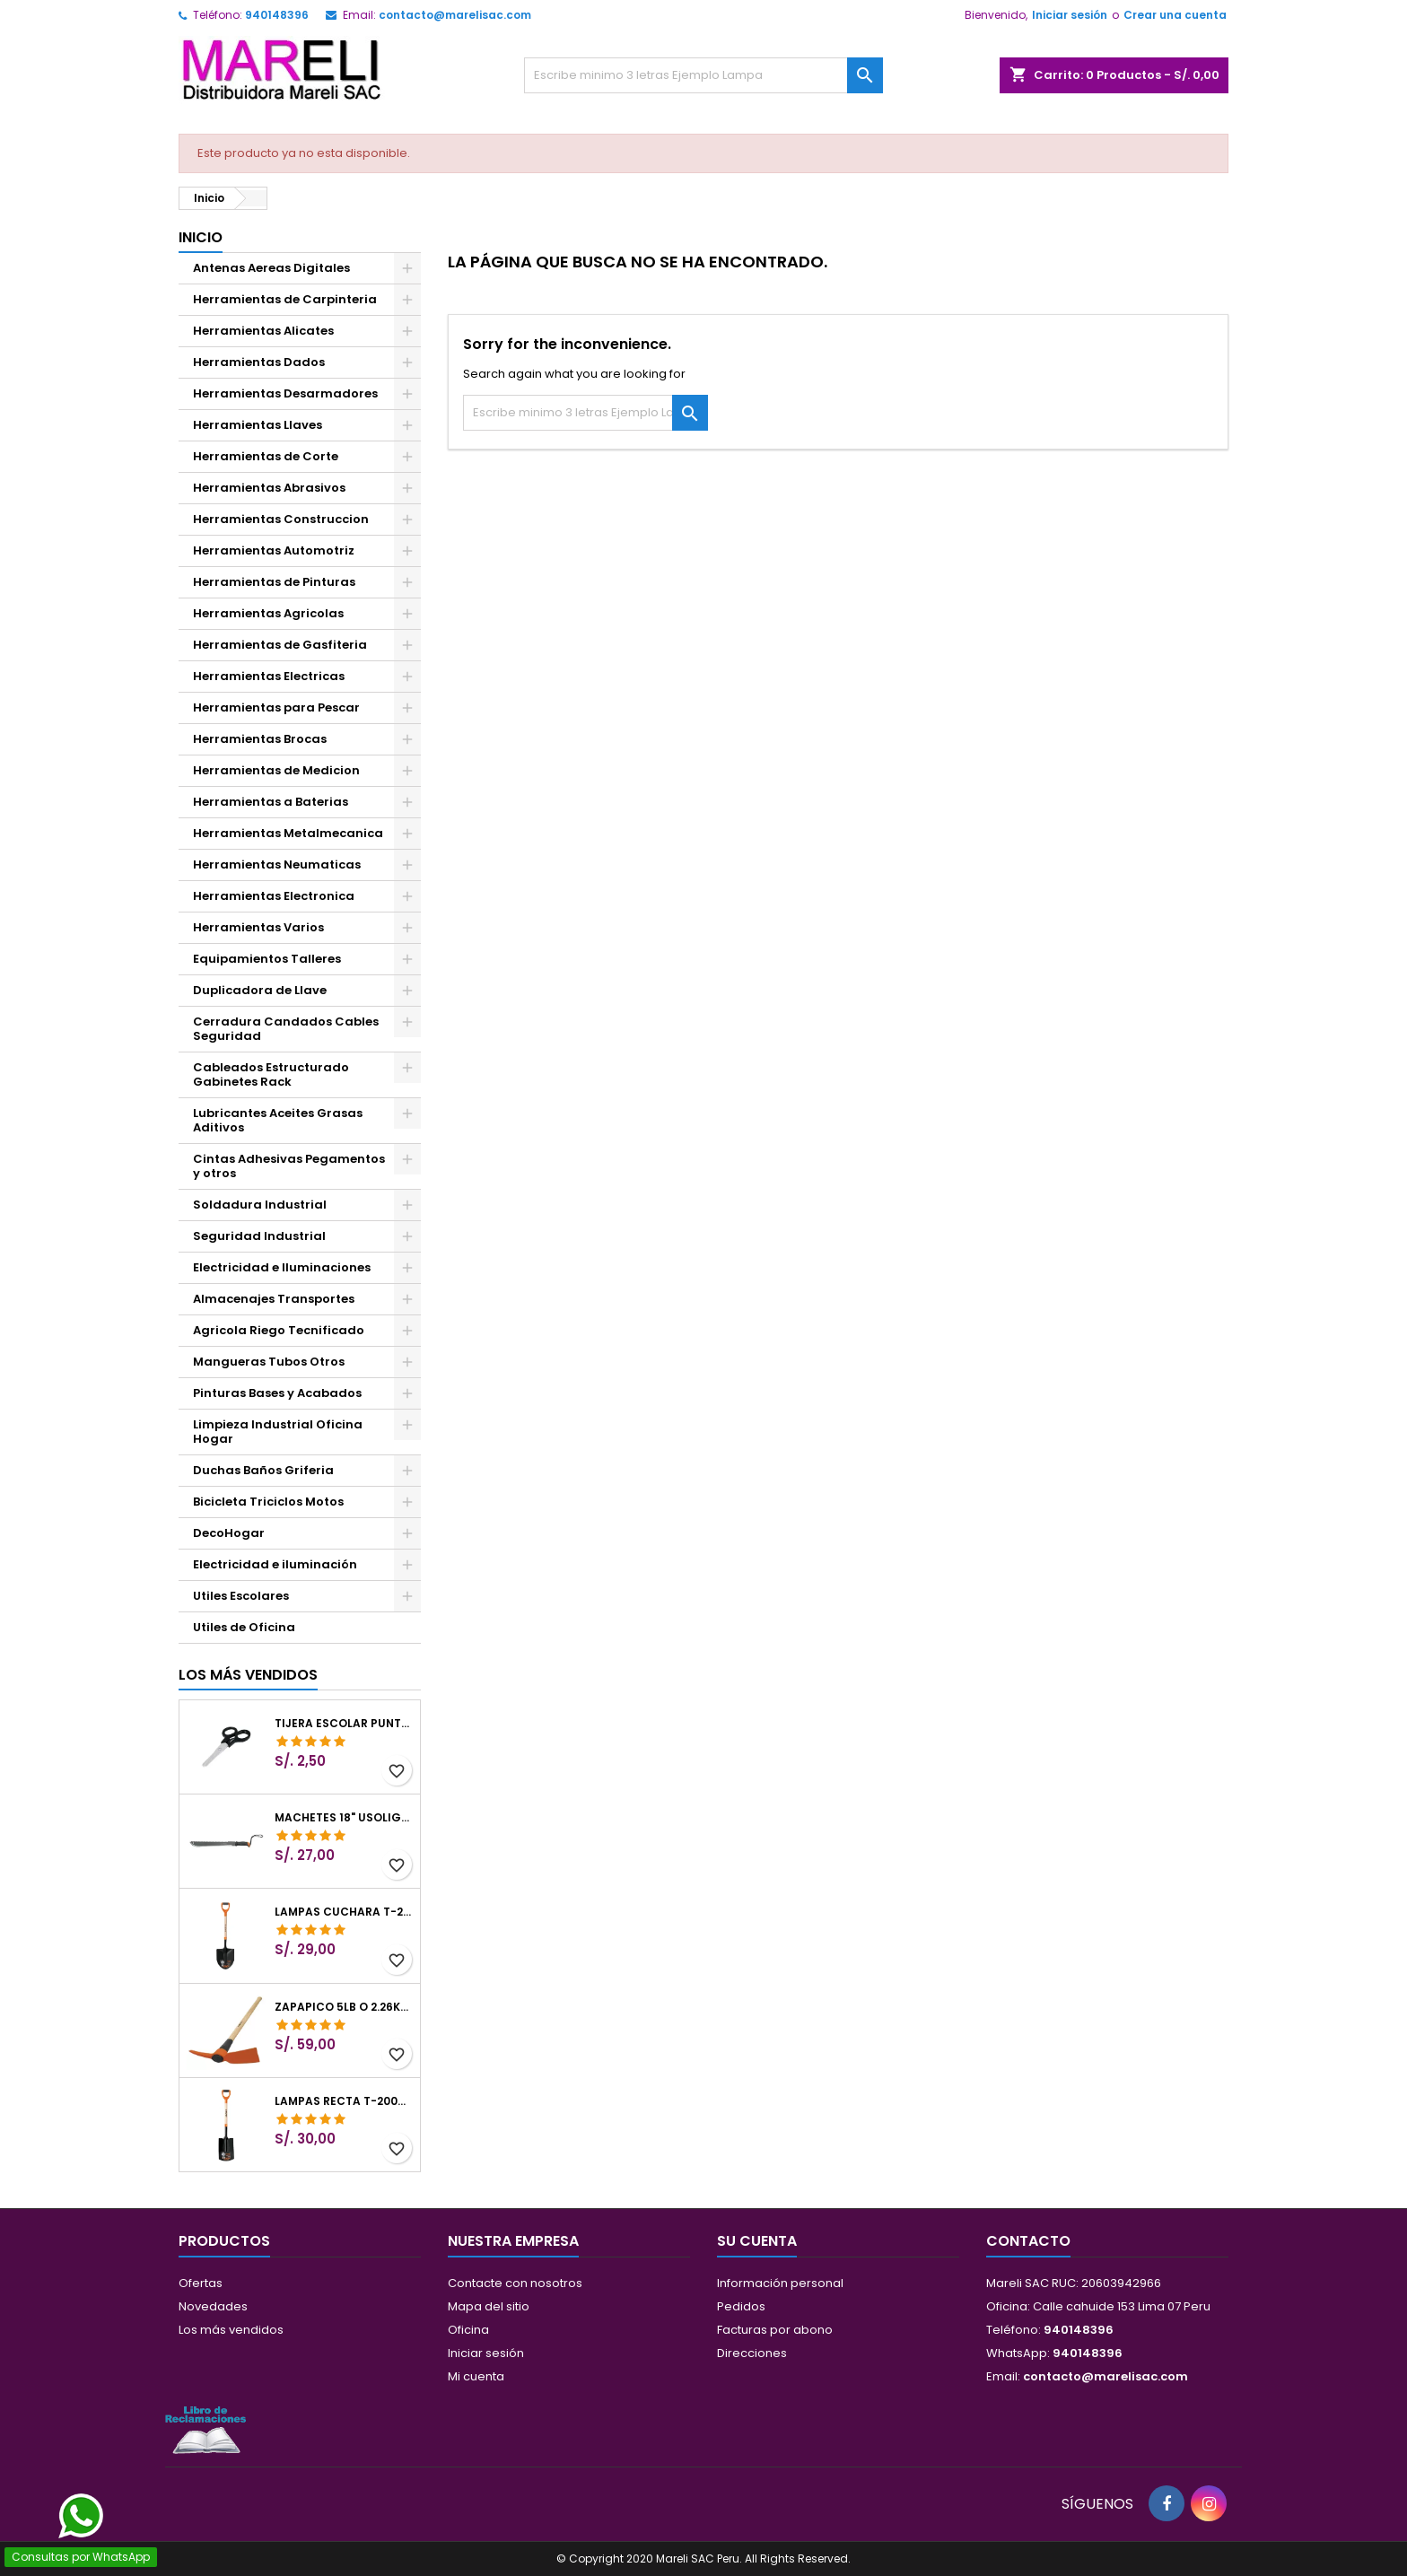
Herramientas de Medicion (276, 770)
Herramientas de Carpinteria (285, 299)
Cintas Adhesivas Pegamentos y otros (289, 1166)
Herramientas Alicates (263, 330)
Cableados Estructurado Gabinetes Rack (271, 1074)
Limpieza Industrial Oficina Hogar (278, 1431)
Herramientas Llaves (257, 424)
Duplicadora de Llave (260, 990)
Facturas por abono (775, 2329)
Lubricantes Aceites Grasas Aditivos (278, 1120)
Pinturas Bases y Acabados (277, 1393)
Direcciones (752, 2353)
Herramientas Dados (259, 362)
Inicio (201, 237)
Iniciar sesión (1069, 14)
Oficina (468, 2329)
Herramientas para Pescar (276, 707)
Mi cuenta (476, 2376)
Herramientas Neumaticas (277, 864)
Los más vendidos (248, 1674)
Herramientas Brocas (260, 738)
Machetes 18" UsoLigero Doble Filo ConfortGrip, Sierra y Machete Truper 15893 (344, 1817)
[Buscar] (703, 75)
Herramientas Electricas (269, 676)
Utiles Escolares (241, 1595)
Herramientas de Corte (265, 456)
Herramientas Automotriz (273, 550)
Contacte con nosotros (515, 2283)
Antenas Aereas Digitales (271, 267)
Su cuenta (757, 2241)
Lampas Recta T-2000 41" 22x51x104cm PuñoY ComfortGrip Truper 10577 (344, 2101)
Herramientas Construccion (281, 519)
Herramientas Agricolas (268, 613)
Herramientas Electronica (273, 895)
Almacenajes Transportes (273, 1298)
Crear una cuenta (1175, 14)
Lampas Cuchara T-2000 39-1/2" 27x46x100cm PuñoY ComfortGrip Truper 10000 (344, 1912)
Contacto (1028, 2241)
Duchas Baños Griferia (263, 1470)
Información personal (780, 2283)
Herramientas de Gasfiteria (280, 644)
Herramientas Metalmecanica (288, 833)
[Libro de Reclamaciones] (205, 2429)
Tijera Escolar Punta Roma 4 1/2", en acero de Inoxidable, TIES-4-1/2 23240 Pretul (344, 1723)
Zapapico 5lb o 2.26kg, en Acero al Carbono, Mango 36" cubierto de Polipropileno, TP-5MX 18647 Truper (344, 2007)
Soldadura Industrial (260, 1204)
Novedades (213, 2306)
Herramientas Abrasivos (269, 487)
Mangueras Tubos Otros (269, 1361)
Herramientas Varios (258, 927)
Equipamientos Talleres (267, 958)
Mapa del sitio (488, 2306)
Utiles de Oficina (244, 1627)
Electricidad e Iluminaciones (282, 1267)
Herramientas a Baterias (270, 801)
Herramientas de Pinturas (274, 581)
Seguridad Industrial (259, 1235)
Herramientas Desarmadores (285, 393)
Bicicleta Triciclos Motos (268, 1501)
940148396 (277, 14)
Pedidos (741, 2306)
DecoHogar (229, 1532)
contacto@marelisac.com (455, 14)
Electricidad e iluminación (275, 1564)
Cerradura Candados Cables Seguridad (286, 1028)
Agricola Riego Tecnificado (278, 1330)
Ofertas (201, 2283)
